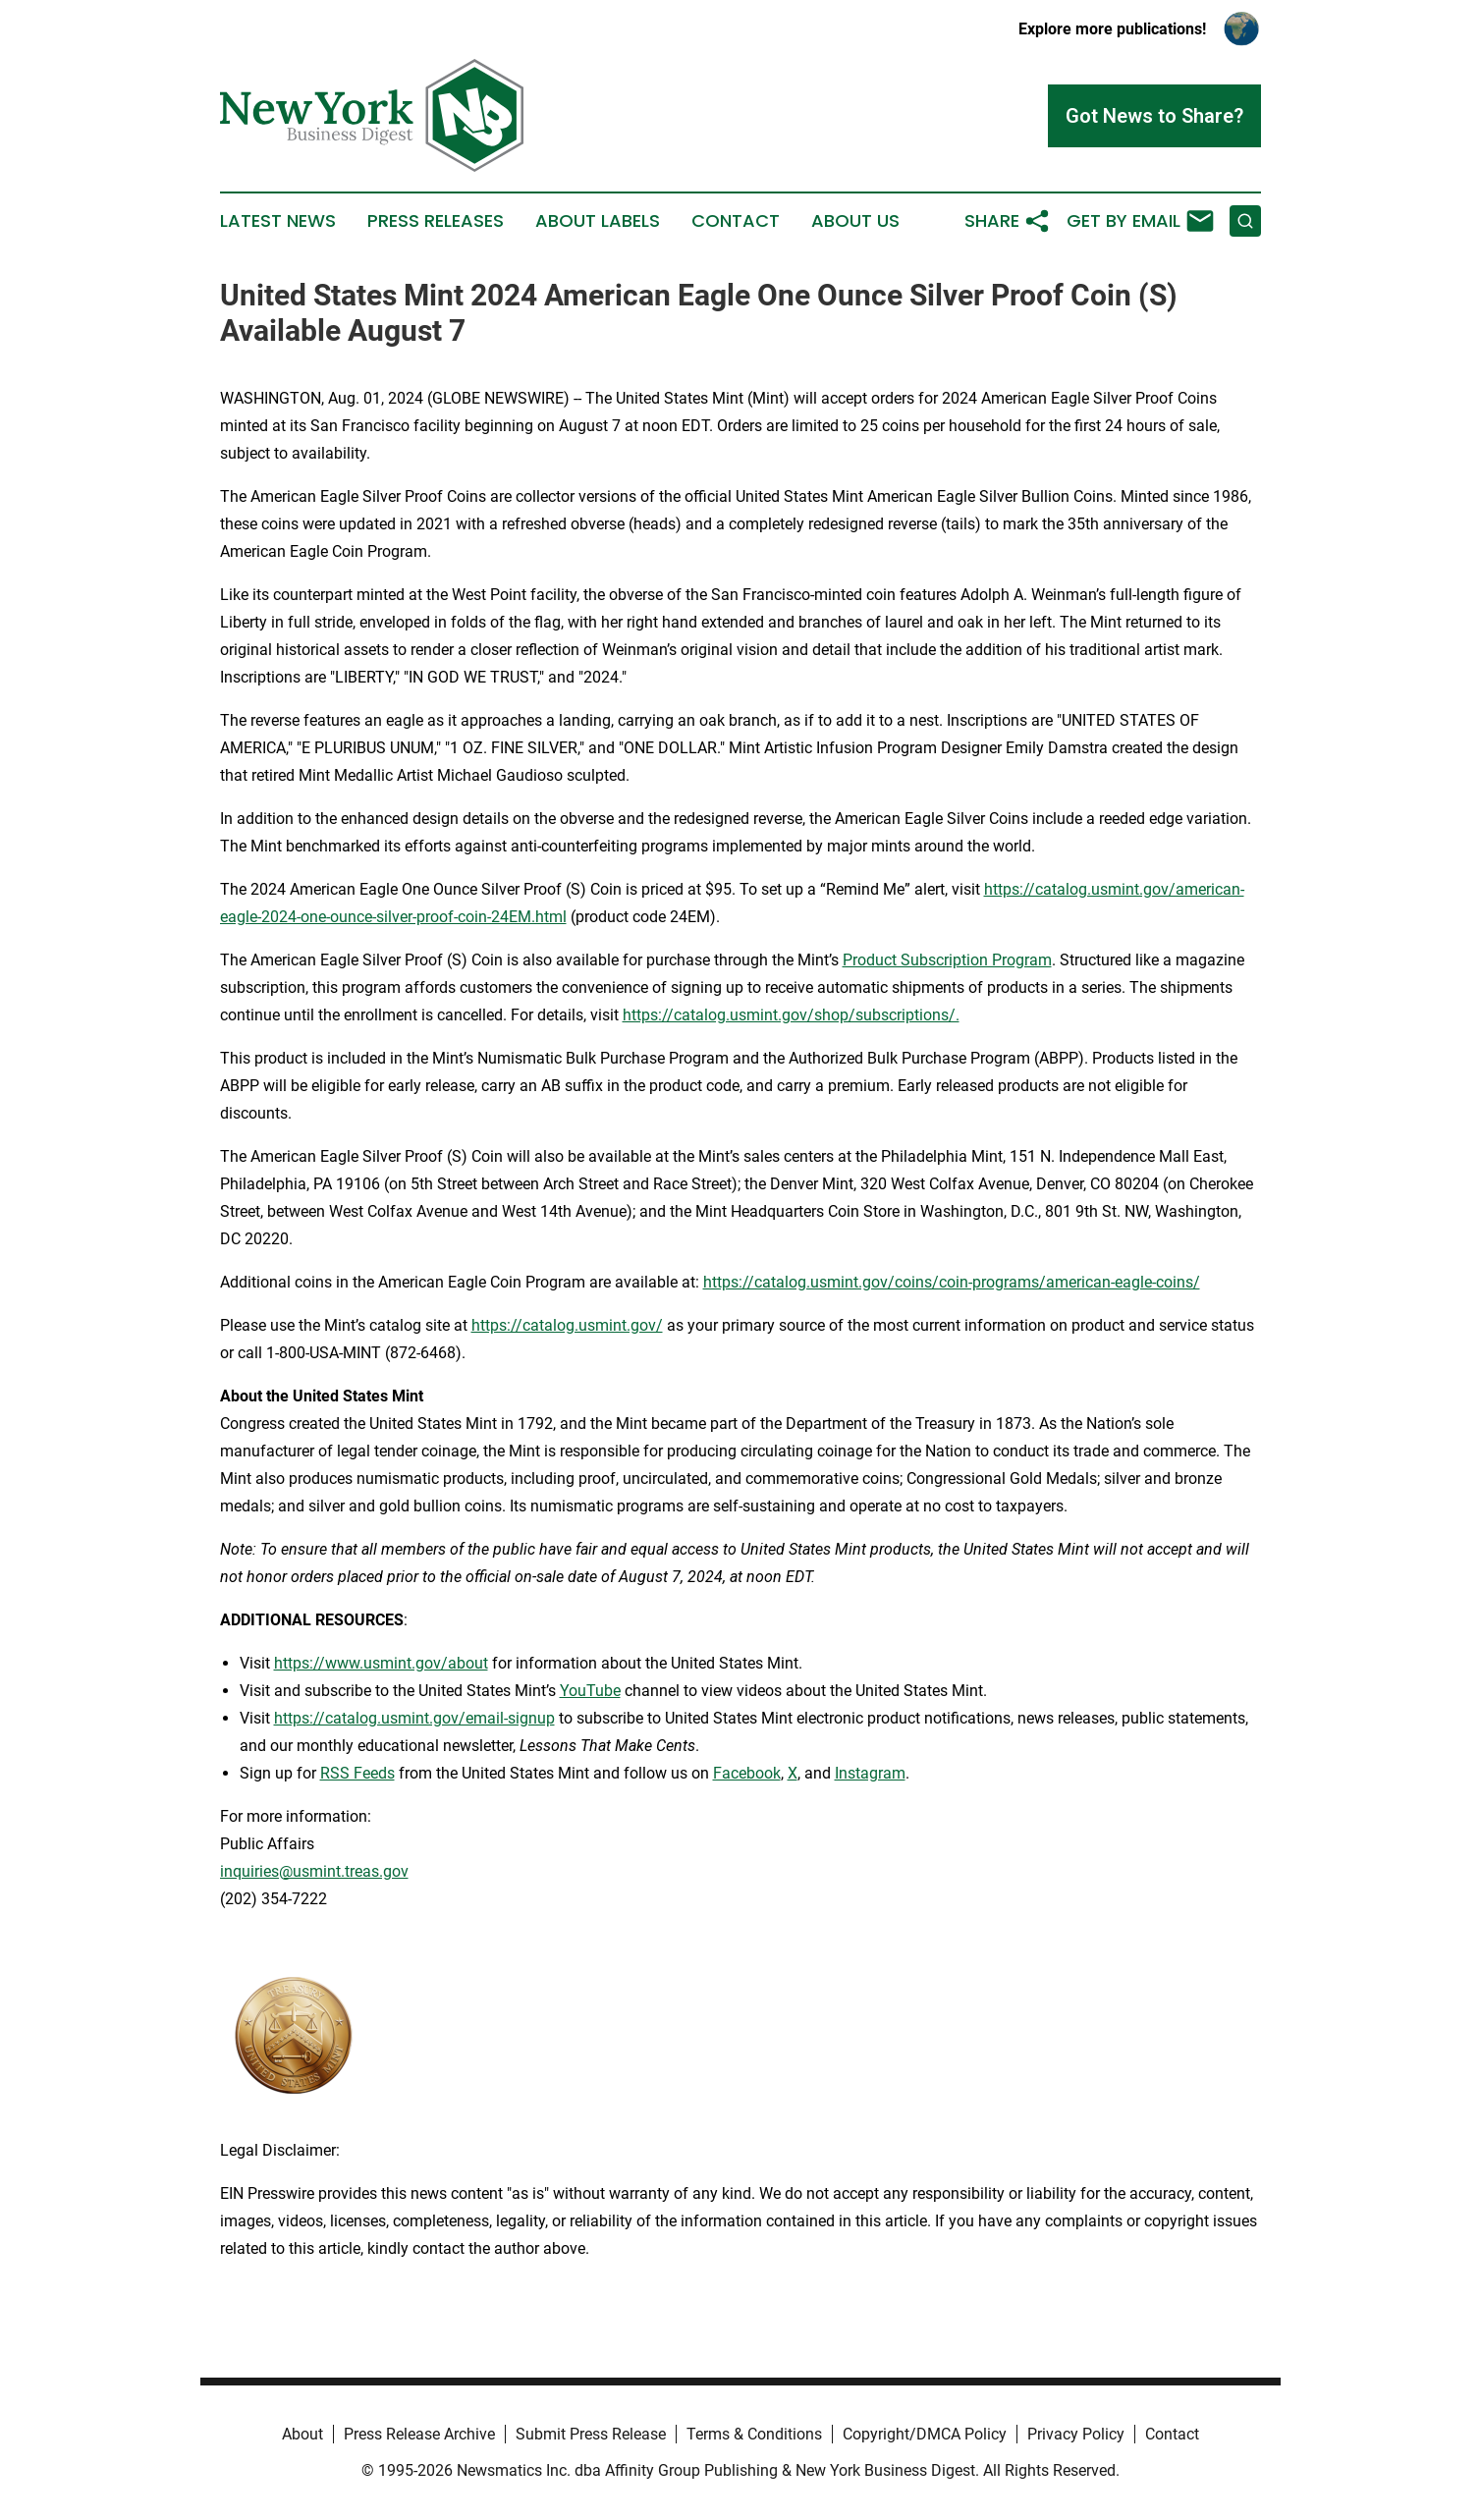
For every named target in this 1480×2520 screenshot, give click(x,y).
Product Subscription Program (947, 960)
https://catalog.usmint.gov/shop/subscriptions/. (791, 1015)
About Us (855, 221)
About (302, 2434)
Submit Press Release (591, 2434)
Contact (735, 221)
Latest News (278, 221)
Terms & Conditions (754, 2434)
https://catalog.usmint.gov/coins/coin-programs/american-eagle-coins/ (951, 1282)
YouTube (590, 1690)
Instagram (870, 1773)
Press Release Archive (419, 2434)
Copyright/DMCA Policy (925, 2434)
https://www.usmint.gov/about (381, 1663)
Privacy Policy (1075, 2434)
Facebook (747, 1773)
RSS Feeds (357, 1773)
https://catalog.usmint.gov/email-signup (414, 1718)
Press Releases (435, 221)
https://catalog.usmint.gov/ (567, 1325)
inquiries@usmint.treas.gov (314, 1871)
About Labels (597, 221)
